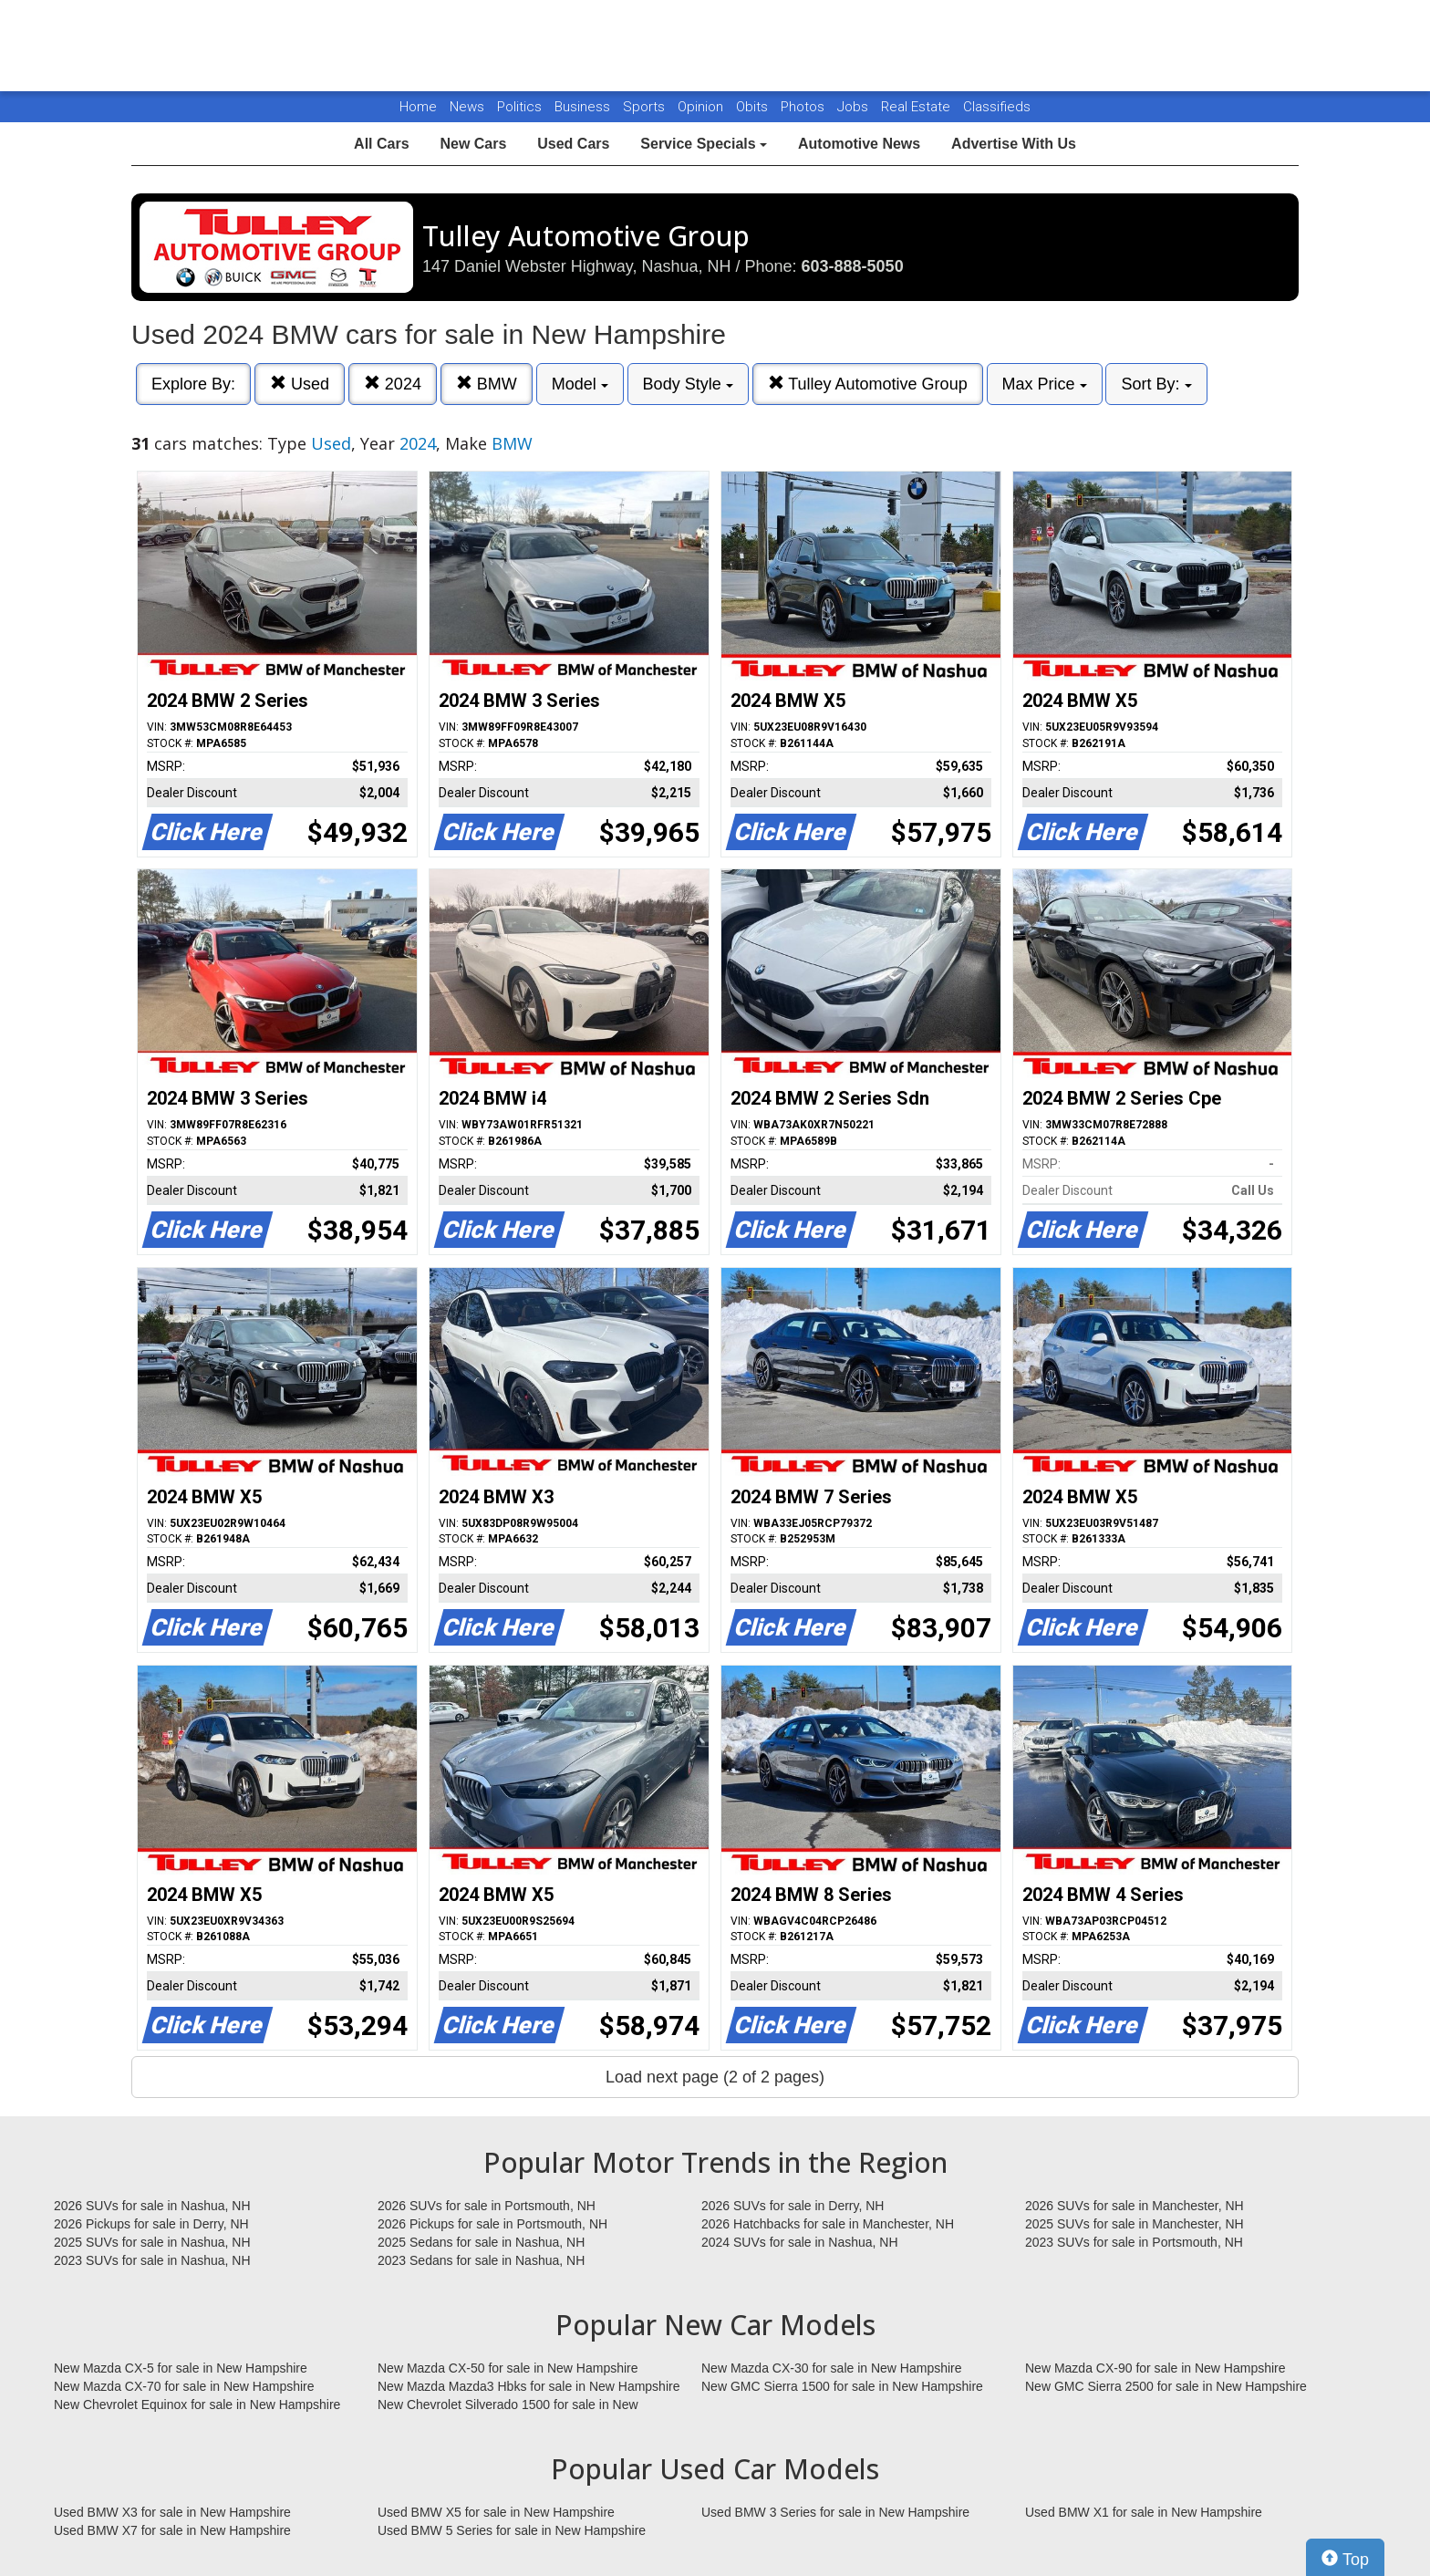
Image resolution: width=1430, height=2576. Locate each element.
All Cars (381, 143)
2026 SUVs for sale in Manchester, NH (1134, 2205)
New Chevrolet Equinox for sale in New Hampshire (197, 2404)
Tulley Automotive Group (868, 383)
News (467, 107)
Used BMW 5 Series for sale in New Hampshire (512, 2530)
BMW (486, 383)
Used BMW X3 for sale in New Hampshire (172, 2512)
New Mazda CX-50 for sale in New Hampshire (508, 2368)
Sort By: (1156, 384)
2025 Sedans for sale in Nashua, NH (481, 2242)
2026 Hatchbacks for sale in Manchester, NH (827, 2224)
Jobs (854, 107)
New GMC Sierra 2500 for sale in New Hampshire (1166, 2386)
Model (580, 384)
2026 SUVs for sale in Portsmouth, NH (487, 2205)
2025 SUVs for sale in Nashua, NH (152, 2242)
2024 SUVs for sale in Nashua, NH (799, 2242)
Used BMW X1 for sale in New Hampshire (1143, 2512)
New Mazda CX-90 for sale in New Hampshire (1155, 2368)
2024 (392, 383)
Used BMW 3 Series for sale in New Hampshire (835, 2512)
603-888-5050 (853, 266)
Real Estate (917, 107)
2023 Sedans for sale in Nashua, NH (481, 2260)
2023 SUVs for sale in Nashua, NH (152, 2260)
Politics (519, 107)
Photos (804, 107)
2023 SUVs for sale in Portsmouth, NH (1134, 2242)
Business (584, 107)
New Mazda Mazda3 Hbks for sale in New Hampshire (528, 2386)
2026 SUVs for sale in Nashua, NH (152, 2205)
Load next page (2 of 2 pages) (715, 2077)
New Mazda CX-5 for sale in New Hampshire (180, 2368)
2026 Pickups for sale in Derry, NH (151, 2224)
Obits (754, 107)
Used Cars (573, 143)
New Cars (473, 143)
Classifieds (997, 107)
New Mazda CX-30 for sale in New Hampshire (831, 2368)
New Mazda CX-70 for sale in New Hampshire (184, 2386)
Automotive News (859, 143)
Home (418, 107)
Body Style (688, 384)
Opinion (702, 107)
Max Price (1044, 384)
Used (299, 383)
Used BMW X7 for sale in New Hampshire (172, 2530)
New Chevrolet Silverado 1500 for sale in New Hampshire (508, 2405)
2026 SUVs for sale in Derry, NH (792, 2205)
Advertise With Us (1013, 143)
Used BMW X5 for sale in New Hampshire (496, 2512)
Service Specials (703, 143)
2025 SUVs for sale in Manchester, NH (1134, 2224)
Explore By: (193, 384)
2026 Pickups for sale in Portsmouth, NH (492, 2224)
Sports (645, 107)
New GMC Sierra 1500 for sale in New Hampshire (842, 2386)
